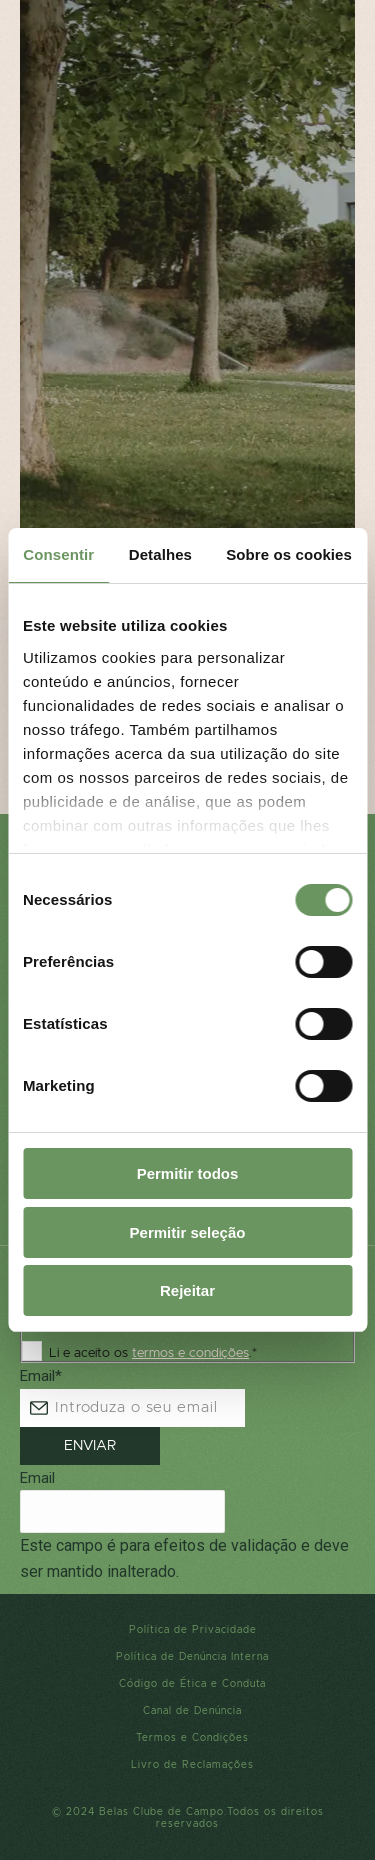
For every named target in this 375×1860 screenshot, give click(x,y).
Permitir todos (188, 1173)
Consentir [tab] (58, 554)
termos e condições (190, 1353)
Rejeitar (187, 1290)
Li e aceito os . (153, 1353)
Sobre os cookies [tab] (289, 554)
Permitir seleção (188, 1232)
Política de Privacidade (193, 1630)
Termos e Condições (192, 1738)
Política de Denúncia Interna (192, 1657)
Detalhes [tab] (160, 554)
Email (41, 1376)
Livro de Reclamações (192, 1765)
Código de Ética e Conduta (192, 1684)
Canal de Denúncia (192, 1711)
